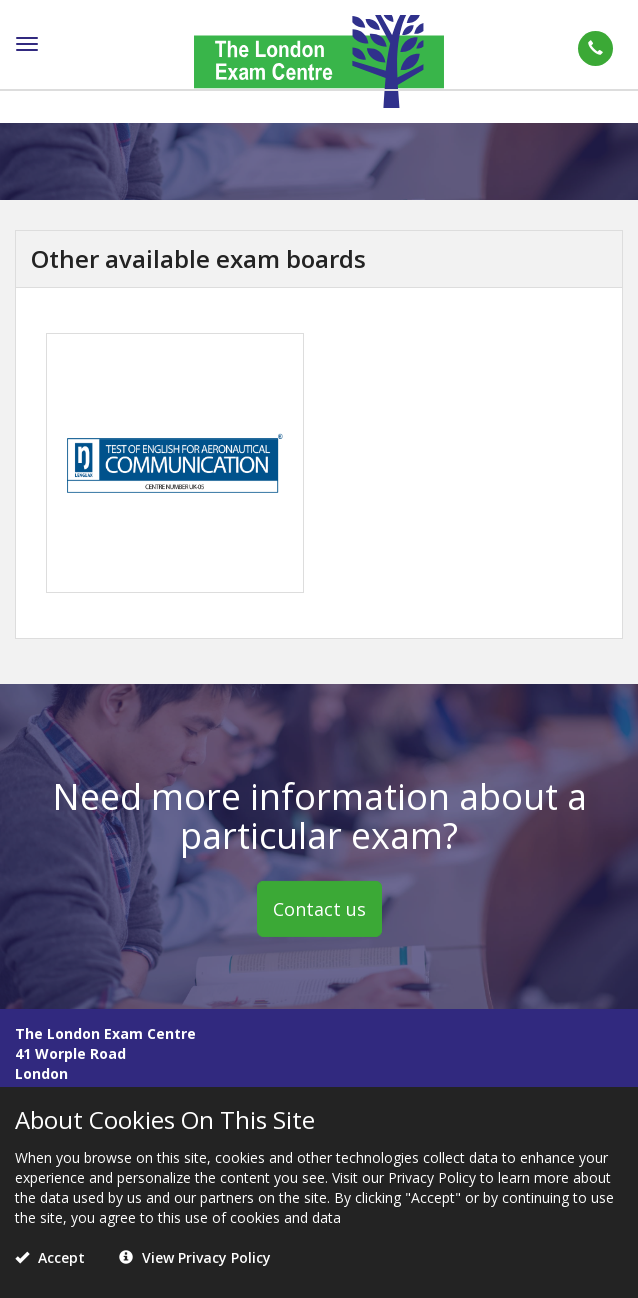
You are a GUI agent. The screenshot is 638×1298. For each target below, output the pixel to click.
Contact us (319, 909)
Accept (50, 1257)
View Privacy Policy (195, 1257)
